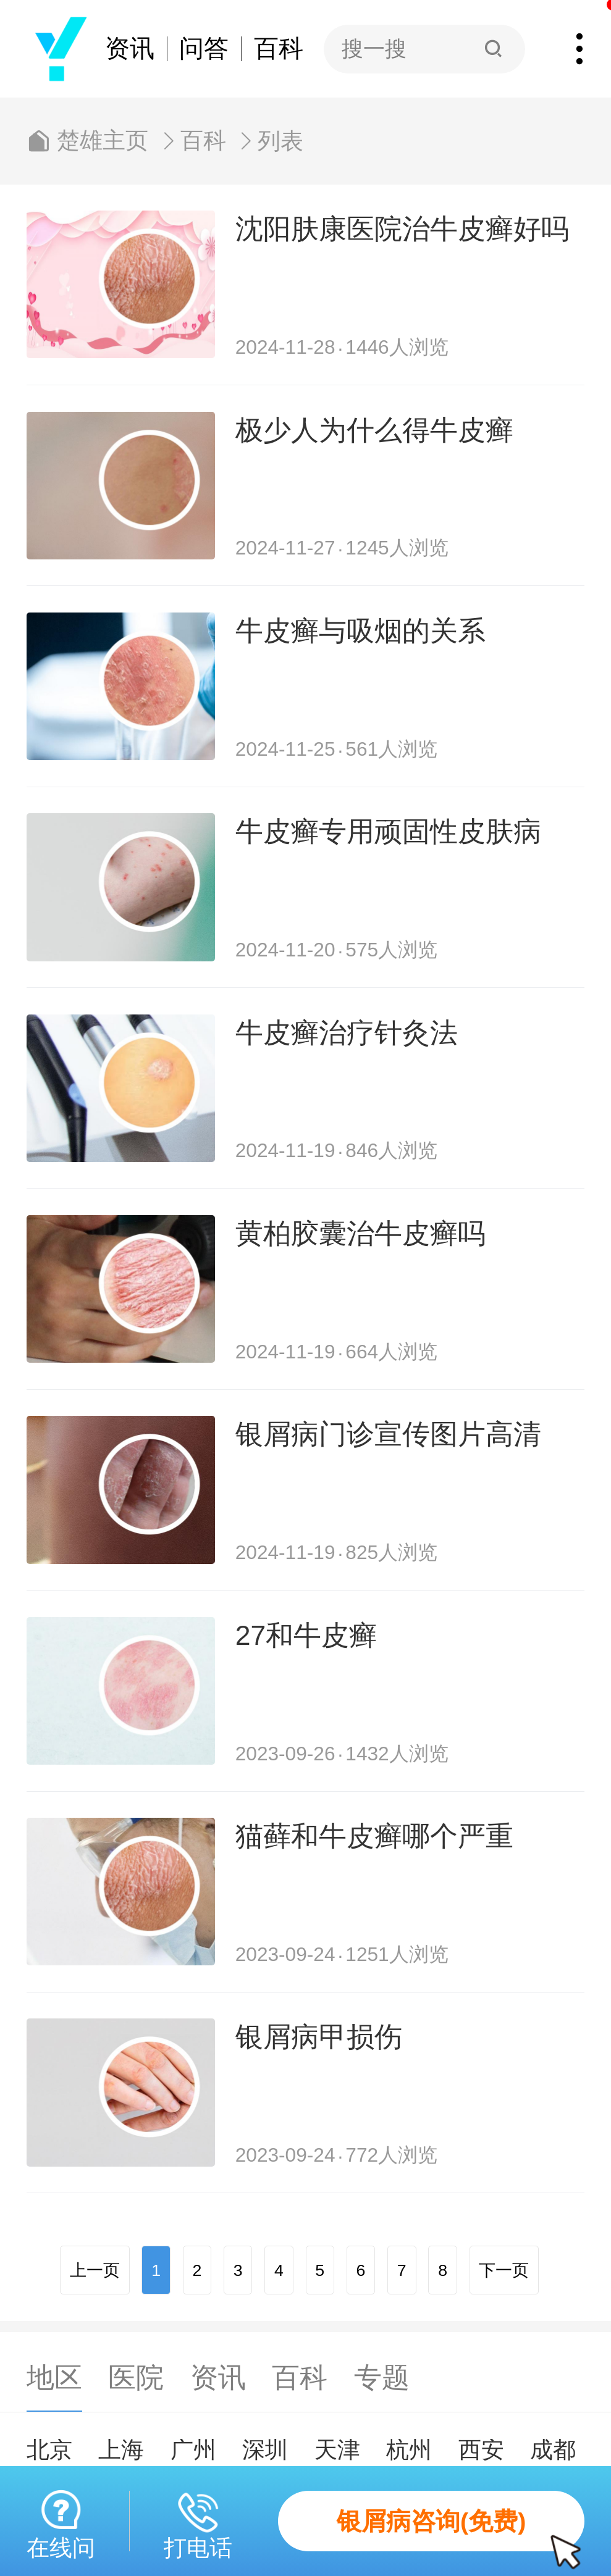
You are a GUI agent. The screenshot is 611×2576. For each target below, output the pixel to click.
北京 (49, 2449)
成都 (553, 2449)
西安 (481, 2449)
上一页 (95, 2270)
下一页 (504, 2270)
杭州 (409, 2449)
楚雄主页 (102, 141)
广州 (193, 2449)
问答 (204, 48)
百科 (278, 48)
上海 (121, 2449)
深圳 (265, 2449)
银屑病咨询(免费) (460, 2529)
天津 (337, 2449)
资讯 (129, 48)
